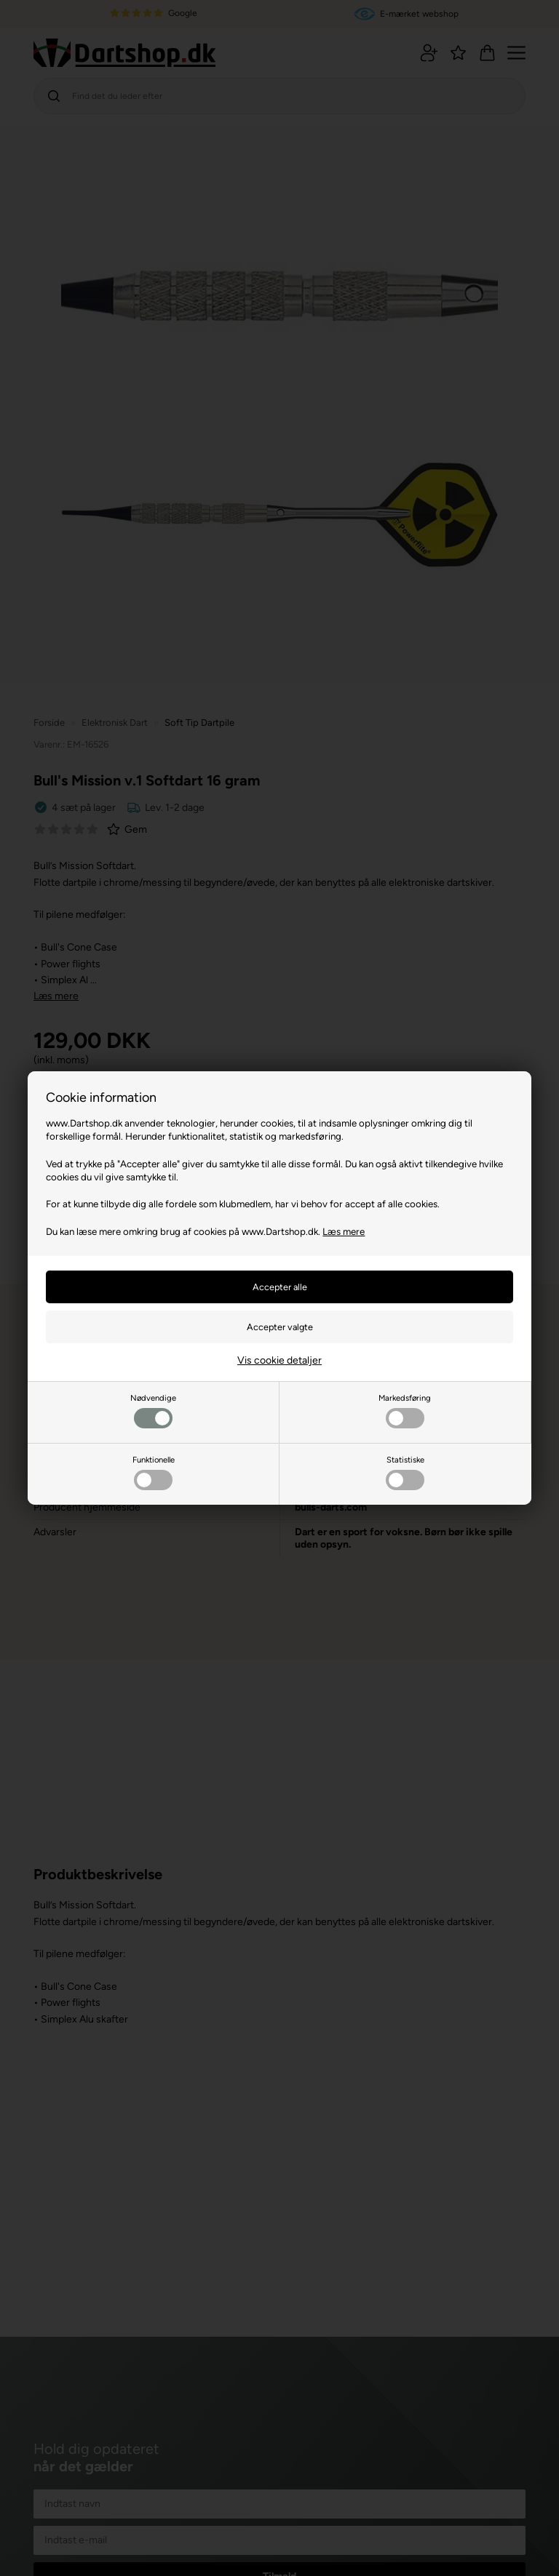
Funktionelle (153, 1472)
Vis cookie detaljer (279, 1360)
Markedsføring (404, 1410)
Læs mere (343, 1231)
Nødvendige (153, 1410)
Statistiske (405, 1472)
